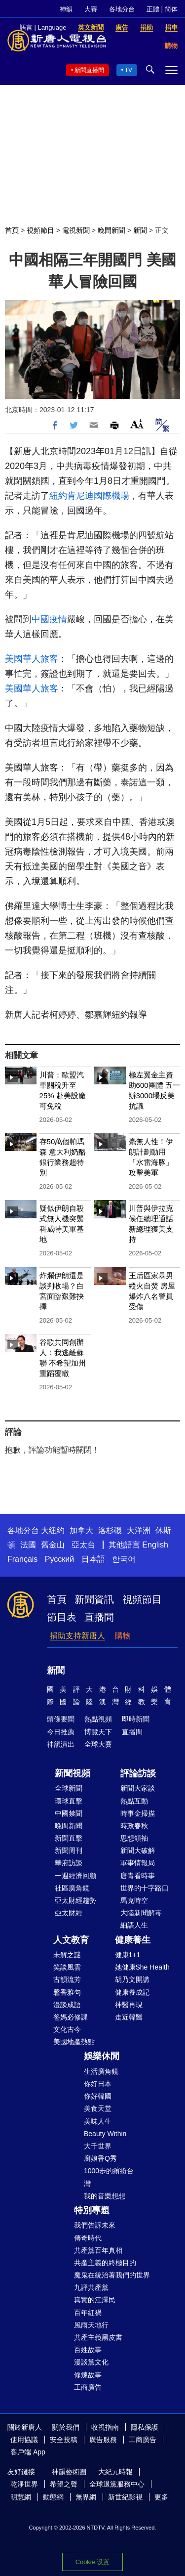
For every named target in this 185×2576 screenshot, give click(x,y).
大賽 (90, 9)
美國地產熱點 (74, 2042)
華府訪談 (68, 1863)
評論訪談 (138, 1773)
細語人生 (134, 1925)
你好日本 (97, 2084)
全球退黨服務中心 (117, 2484)
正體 (153, 9)
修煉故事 (88, 2375)
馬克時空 (134, 1900)
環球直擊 (68, 1801)
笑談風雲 (67, 1967)
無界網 (85, 2497)
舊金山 (53, 1545)
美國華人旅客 (31, 659)
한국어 (124, 1559)
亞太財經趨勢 (75, 1900)
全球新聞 (68, 1788)
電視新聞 (76, 230)
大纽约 (53, 1530)
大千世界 (97, 2146)
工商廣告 (88, 2387)
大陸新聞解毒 (141, 1913)
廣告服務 (103, 2440)
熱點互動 (134, 1801)
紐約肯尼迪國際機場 (89, 496)
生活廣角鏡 (101, 2071)
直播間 (99, 1617)
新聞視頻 (72, 1773)
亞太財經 (68, 1913)
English (155, 1545)
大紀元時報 (115, 2472)
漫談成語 (67, 2005)
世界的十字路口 (144, 1888)
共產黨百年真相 (98, 2250)
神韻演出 (60, 1744)
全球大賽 (98, 1744)
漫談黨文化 (91, 2362)
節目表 (61, 1617)
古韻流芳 (67, 1979)
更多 (161, 2497)
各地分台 (122, 9)
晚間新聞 (111, 230)
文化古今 (67, 2029)
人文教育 (71, 1940)
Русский (59, 1559)
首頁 (12, 230)
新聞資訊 (94, 1599)
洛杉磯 (110, 1530)
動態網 (53, 2497)
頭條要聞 (60, 1719)
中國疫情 (49, 619)
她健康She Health (142, 1967)
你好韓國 (97, 2096)
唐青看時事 (137, 1876)
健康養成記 (132, 1992)
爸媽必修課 (70, 2017)
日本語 (93, 1559)
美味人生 (97, 2121)
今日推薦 (60, 1732)
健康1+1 (128, 1955)
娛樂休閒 (101, 2056)
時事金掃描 (137, 1813)
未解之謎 (67, 1955)
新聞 (140, 230)
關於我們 (65, 2427)
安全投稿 (63, 2440)
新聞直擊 (68, 1838)
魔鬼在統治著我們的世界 (112, 2275)
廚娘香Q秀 (100, 2158)
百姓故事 (88, 2350)
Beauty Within (105, 2134)
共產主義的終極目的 (105, 2263)
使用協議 (24, 2440)
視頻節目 (40, 230)
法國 (28, 1545)
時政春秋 (134, 1826)
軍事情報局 (137, 1863)
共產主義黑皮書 (98, 2337)
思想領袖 (134, 1838)
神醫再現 (129, 2005)
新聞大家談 (137, 1788)
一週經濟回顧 (75, 1876)
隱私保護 (144, 2427)
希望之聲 (63, 2484)
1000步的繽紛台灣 (109, 2177)
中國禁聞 (68, 1813)
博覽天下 (98, 1732)
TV (128, 70)
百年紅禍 (88, 2313)
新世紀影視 (125, 2497)
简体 (171, 9)
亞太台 (83, 1545)
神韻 (66, 9)
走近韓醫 (129, 2017)
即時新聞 (135, 1719)
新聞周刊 (68, 1850)
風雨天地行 (91, 2325)
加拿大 (81, 1530)
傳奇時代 (88, 2238)
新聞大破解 (137, 1850)
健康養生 (132, 1940)
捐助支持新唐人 (77, 1635)
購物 (123, 1635)
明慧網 (20, 2497)
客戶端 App (27, 2452)
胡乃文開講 (132, 1979)
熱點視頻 (98, 1719)
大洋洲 (138, 1530)
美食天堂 (97, 2108)
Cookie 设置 (92, 2562)
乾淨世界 (24, 2484)
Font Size (137, 423)
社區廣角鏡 (72, 1888)
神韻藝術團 (69, 2472)
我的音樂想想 (104, 2196)
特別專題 (92, 2210)
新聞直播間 (89, 70)
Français (22, 1559)
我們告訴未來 (94, 2225)
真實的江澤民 (94, 2300)
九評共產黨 (91, 2287)
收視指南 (105, 2427)
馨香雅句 (67, 1992)
